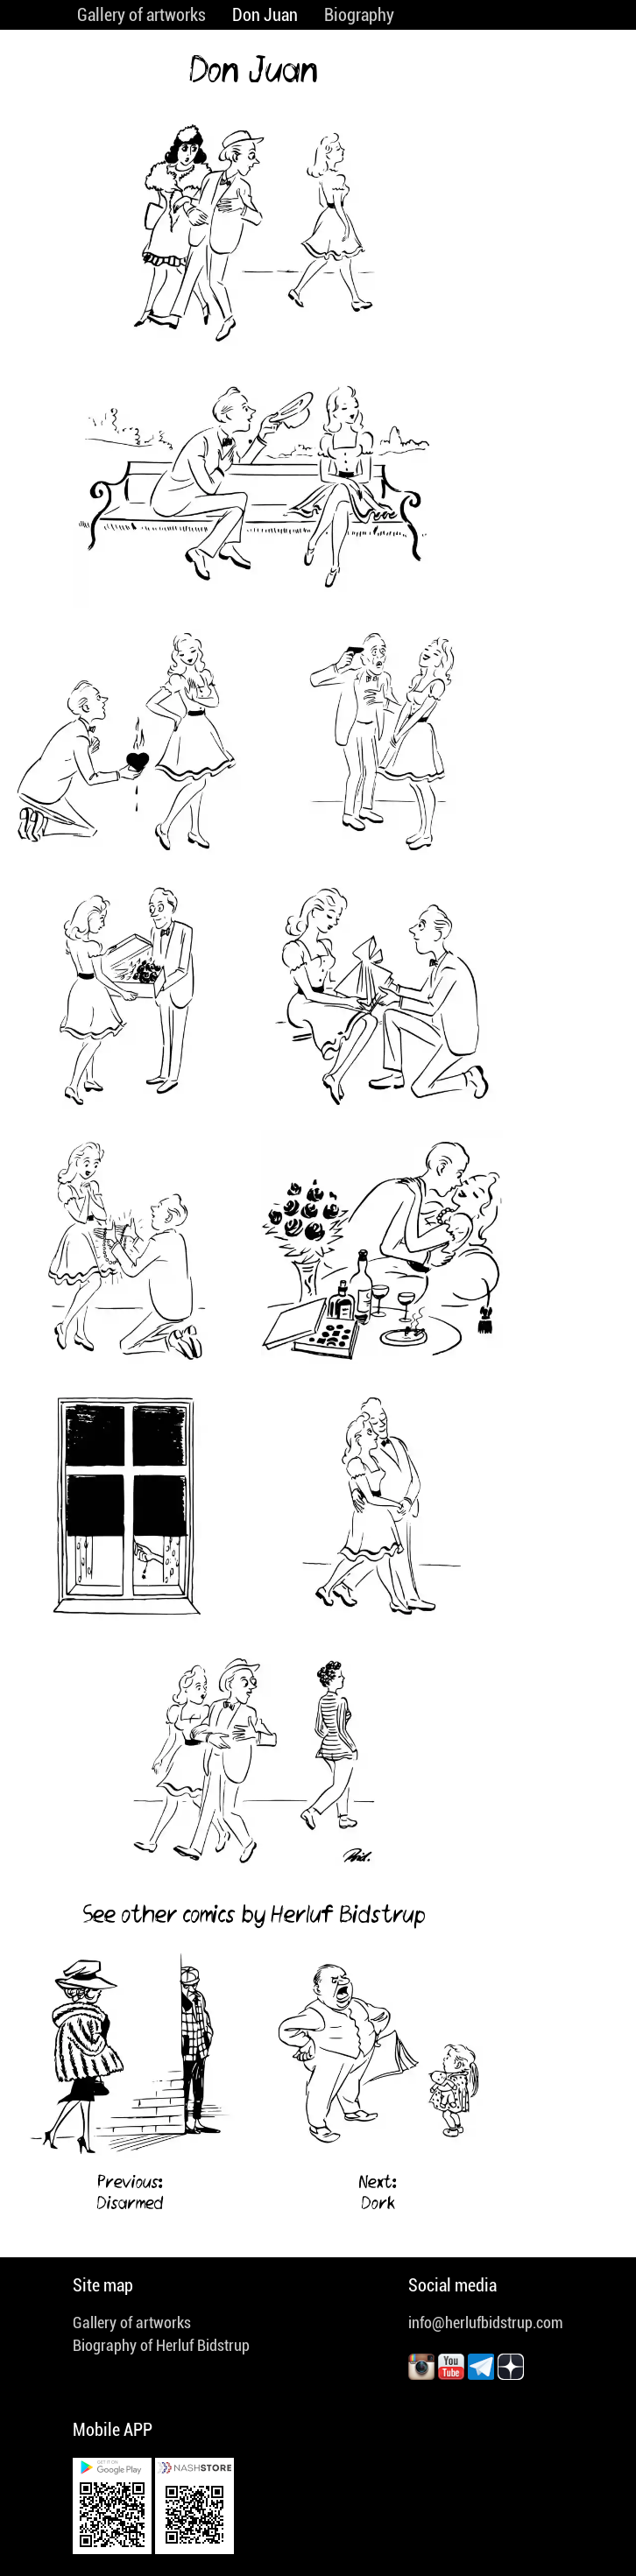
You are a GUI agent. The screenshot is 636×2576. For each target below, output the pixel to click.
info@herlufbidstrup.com (485, 2322)
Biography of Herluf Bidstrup (161, 2345)
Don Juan (265, 14)
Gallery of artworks (141, 14)
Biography (359, 14)
